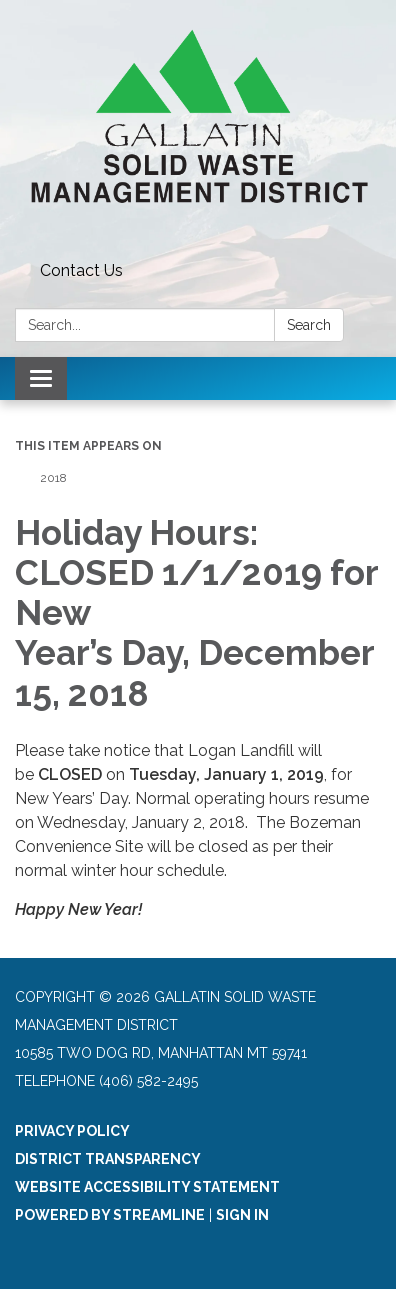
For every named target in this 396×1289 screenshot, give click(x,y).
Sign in (242, 1215)
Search (309, 325)
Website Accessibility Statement (147, 1187)
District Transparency (108, 1159)
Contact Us (81, 270)
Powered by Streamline (110, 1215)
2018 (53, 478)
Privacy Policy (72, 1131)
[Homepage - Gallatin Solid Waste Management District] (198, 127)
